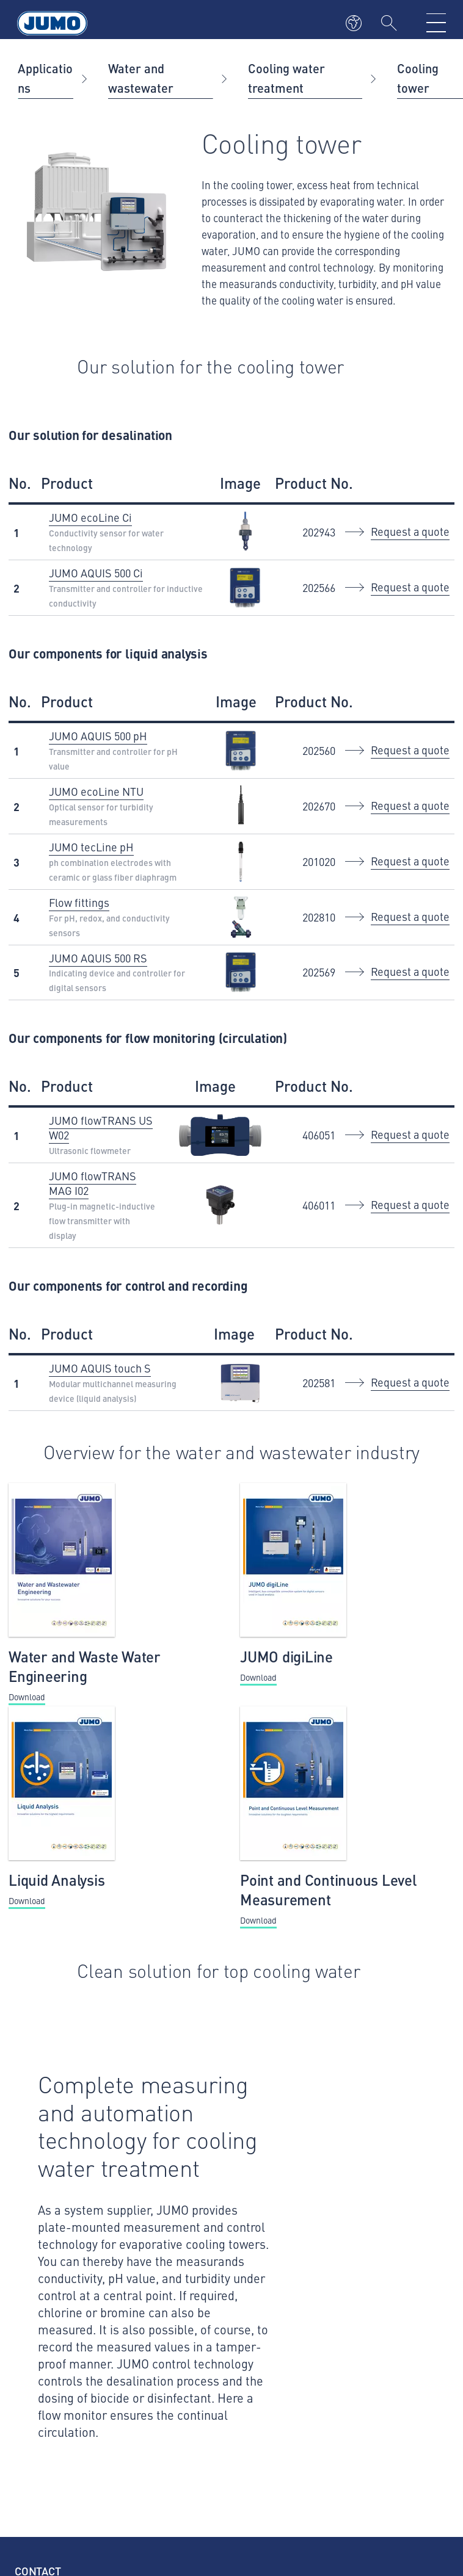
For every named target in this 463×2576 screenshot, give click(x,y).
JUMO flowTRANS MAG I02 (92, 1183)
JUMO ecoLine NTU (96, 791)
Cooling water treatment (286, 77)
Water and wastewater (140, 77)
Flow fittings (79, 902)
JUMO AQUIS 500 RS (98, 957)
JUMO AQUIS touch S (100, 1368)
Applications (45, 77)
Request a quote (410, 531)
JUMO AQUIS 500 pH (98, 735)
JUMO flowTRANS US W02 (101, 1127)
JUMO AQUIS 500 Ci (96, 572)
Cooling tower (418, 77)
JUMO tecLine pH (91, 846)
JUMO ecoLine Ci (90, 517)
